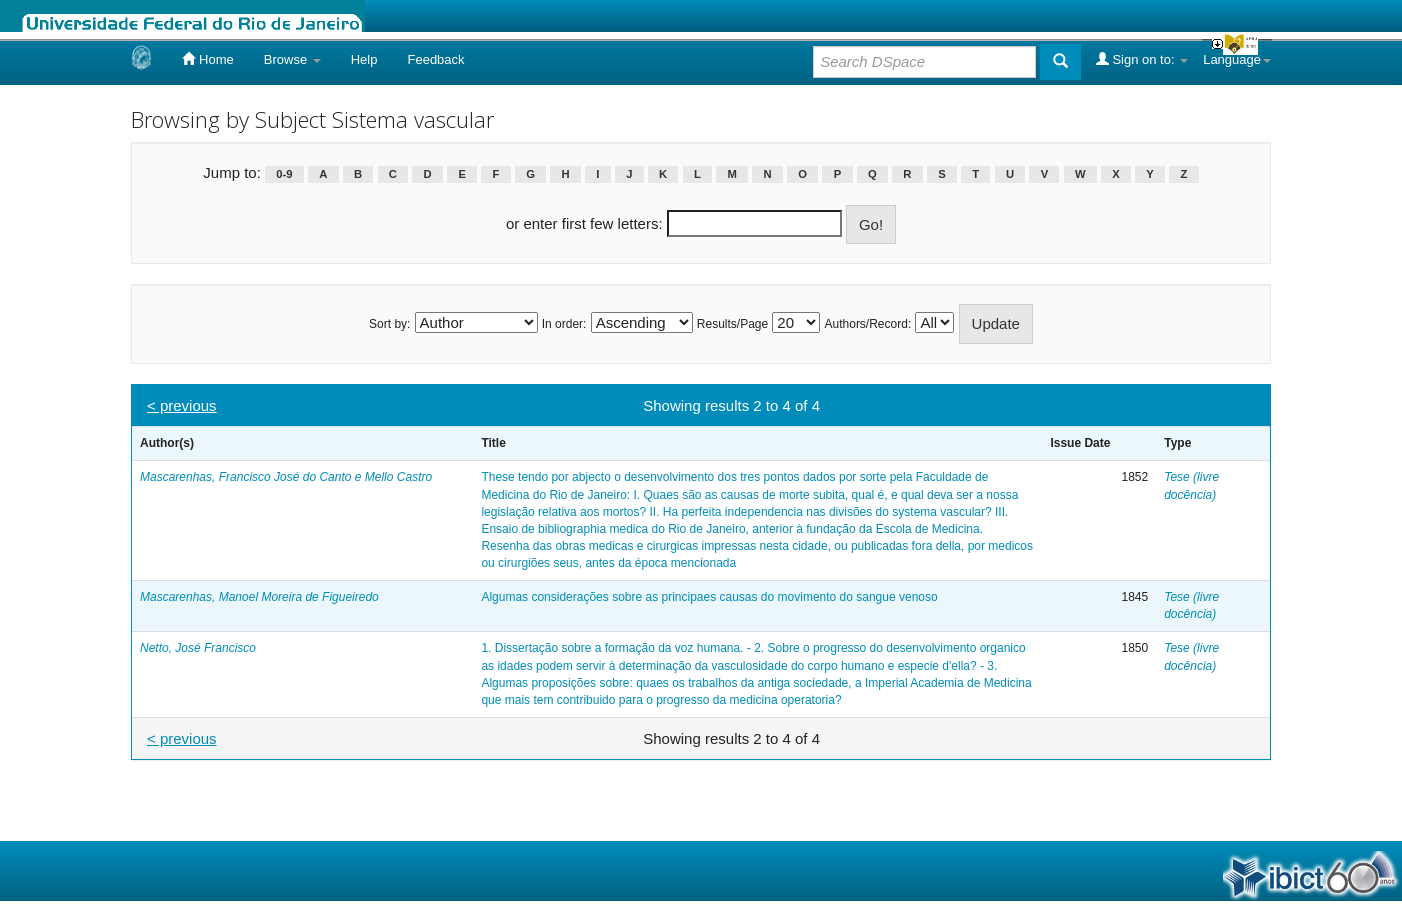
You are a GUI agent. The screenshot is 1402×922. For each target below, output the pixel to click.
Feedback (435, 59)
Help (364, 59)
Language (1237, 59)
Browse (292, 59)
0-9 (284, 174)
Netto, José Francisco (198, 648)
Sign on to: (1142, 59)
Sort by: (389, 324)
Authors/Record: (868, 324)
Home (207, 59)
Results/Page (732, 324)
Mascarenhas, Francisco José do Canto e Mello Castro (286, 477)
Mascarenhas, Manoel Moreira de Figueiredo (259, 597)
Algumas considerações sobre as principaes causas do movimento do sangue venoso (709, 597)
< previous (182, 405)
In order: (564, 324)
